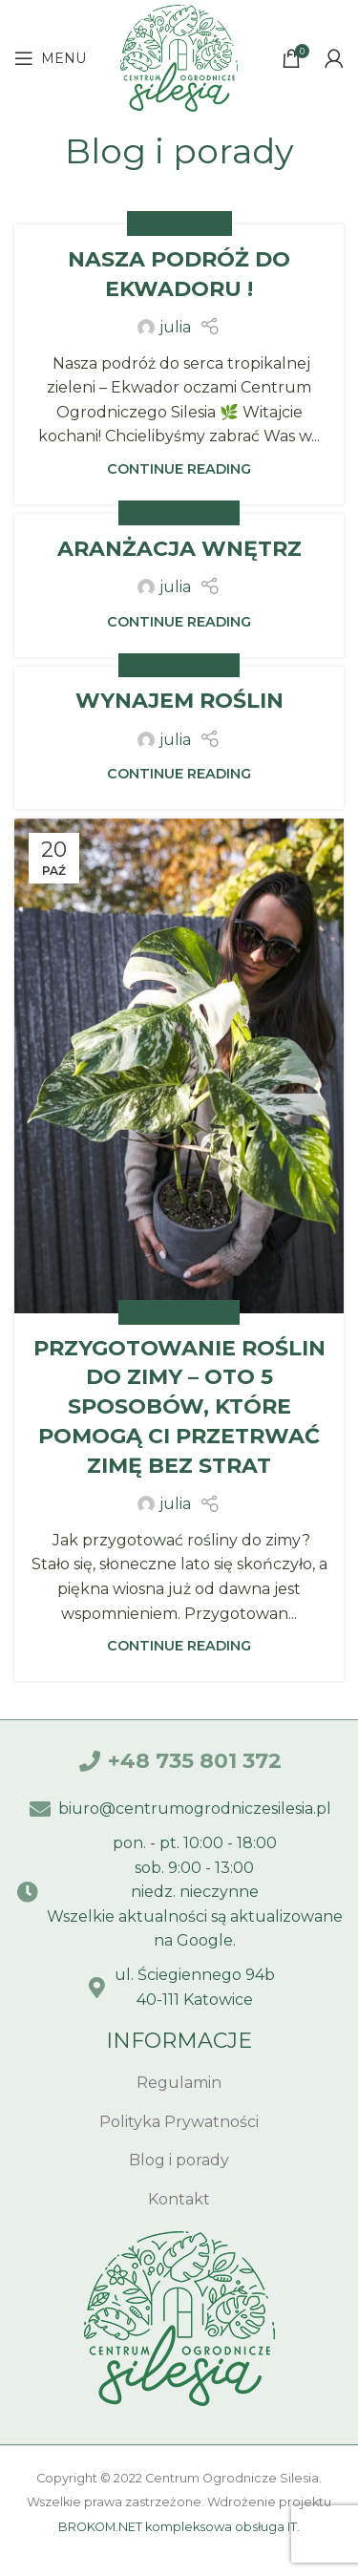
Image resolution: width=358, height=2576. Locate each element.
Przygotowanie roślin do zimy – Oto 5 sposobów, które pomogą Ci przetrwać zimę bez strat (179, 1407)
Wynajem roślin (179, 700)
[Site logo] (178, 57)
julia (175, 327)
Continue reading (179, 469)
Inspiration (179, 223)
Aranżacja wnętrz (179, 549)
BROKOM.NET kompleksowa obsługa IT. (179, 2527)
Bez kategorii (179, 512)
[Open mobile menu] (50, 58)
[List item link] (179, 2083)
